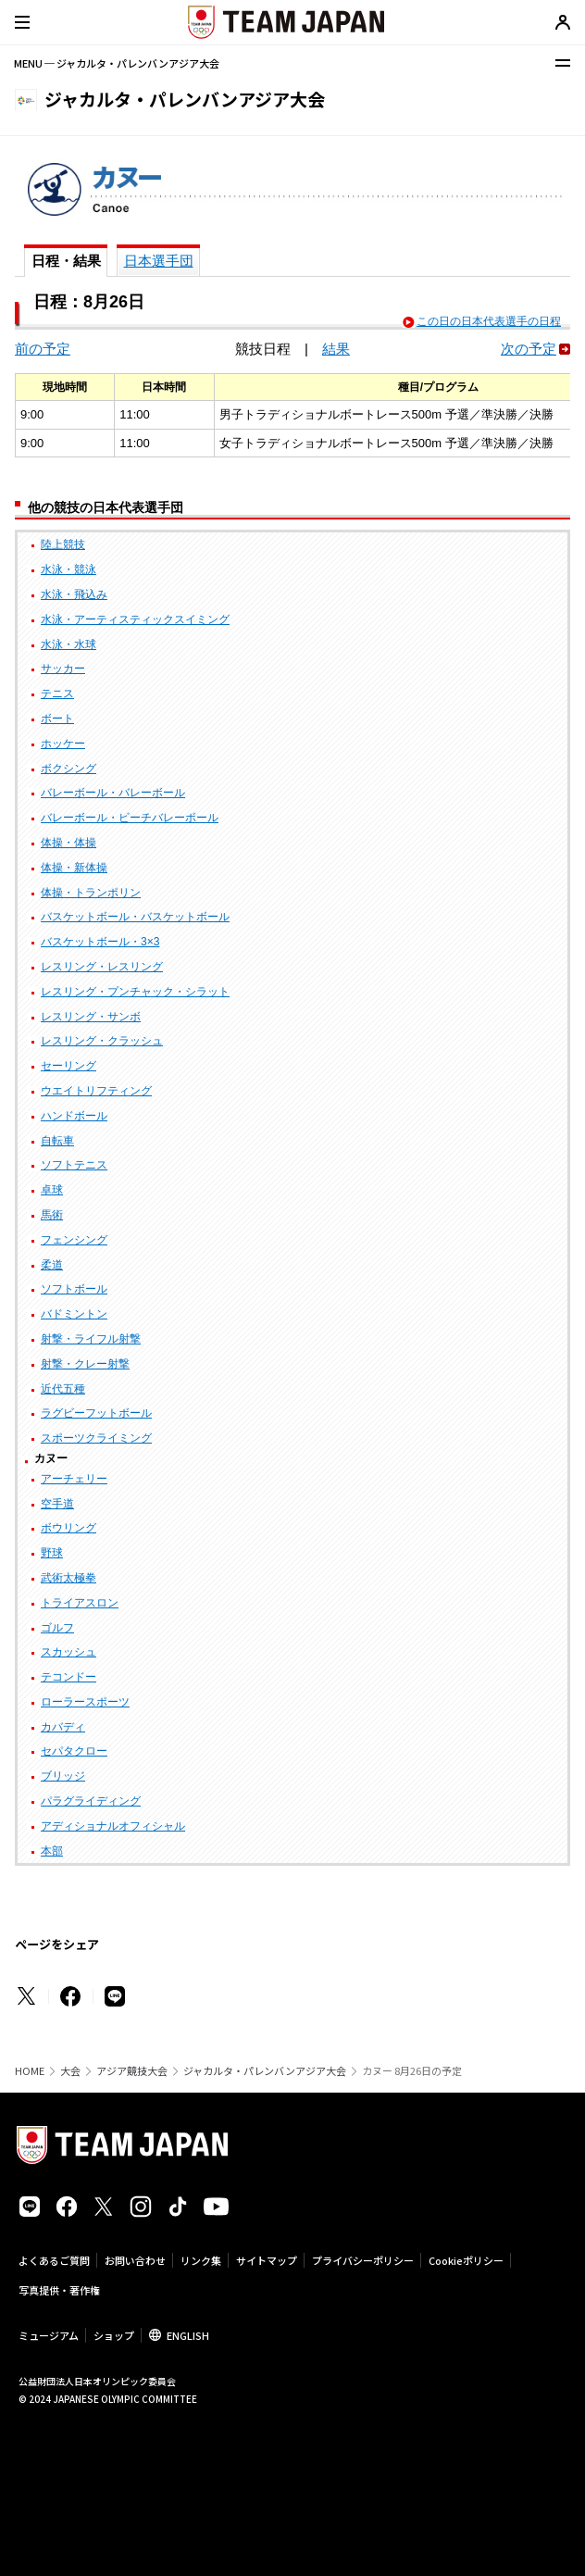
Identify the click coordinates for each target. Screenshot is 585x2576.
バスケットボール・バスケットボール (135, 916)
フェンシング (74, 1239)
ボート (57, 718)
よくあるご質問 (54, 2260)
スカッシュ (68, 1651)
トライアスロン (79, 1602)
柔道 (52, 1264)
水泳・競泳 (68, 569)
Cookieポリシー (466, 2260)
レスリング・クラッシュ (102, 1040)
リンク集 (200, 2260)
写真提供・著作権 (59, 2289)
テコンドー (68, 1676)
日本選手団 (158, 261)
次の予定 (528, 348)
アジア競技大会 (132, 2071)
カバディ (63, 1726)
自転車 (57, 1140)
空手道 (57, 1503)
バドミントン (74, 1313)
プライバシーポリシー (363, 2260)
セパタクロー (74, 1750)
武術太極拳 (68, 1577)
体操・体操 (68, 842)
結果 (336, 348)
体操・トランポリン (91, 892)
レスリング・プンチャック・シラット (135, 991)
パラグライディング (91, 1800)
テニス (57, 693)
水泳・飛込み (74, 594)
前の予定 (42, 348)
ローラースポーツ (85, 1701)
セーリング (68, 1065)
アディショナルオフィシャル (113, 1825)
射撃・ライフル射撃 (91, 1338)
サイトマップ (266, 2260)
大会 (70, 2071)
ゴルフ (57, 1627)
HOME (29, 2071)
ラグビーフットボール (96, 1413)
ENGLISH (188, 2335)
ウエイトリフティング (96, 1090)
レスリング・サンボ (91, 1016)
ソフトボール (74, 1288)
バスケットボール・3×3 (100, 941)
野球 (52, 1552)
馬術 (52, 1214)
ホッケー (63, 743)
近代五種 (63, 1388)
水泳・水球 (68, 644)
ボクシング (68, 768)
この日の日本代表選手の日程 (489, 321)
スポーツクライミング (96, 1438)
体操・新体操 (74, 867)
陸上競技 (63, 544)
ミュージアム (49, 2335)
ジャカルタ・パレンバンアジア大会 (264, 2071)
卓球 (52, 1189)
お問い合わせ (135, 2260)
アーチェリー (74, 1478)
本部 (52, 1850)
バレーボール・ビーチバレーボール (129, 817)
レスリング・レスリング (102, 966)
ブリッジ (63, 1775)
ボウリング (68, 1527)
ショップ (113, 2335)
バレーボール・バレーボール (113, 792)
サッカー (63, 668)
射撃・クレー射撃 (85, 1363)
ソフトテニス (74, 1164)
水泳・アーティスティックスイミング (135, 619)
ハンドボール (74, 1115)
